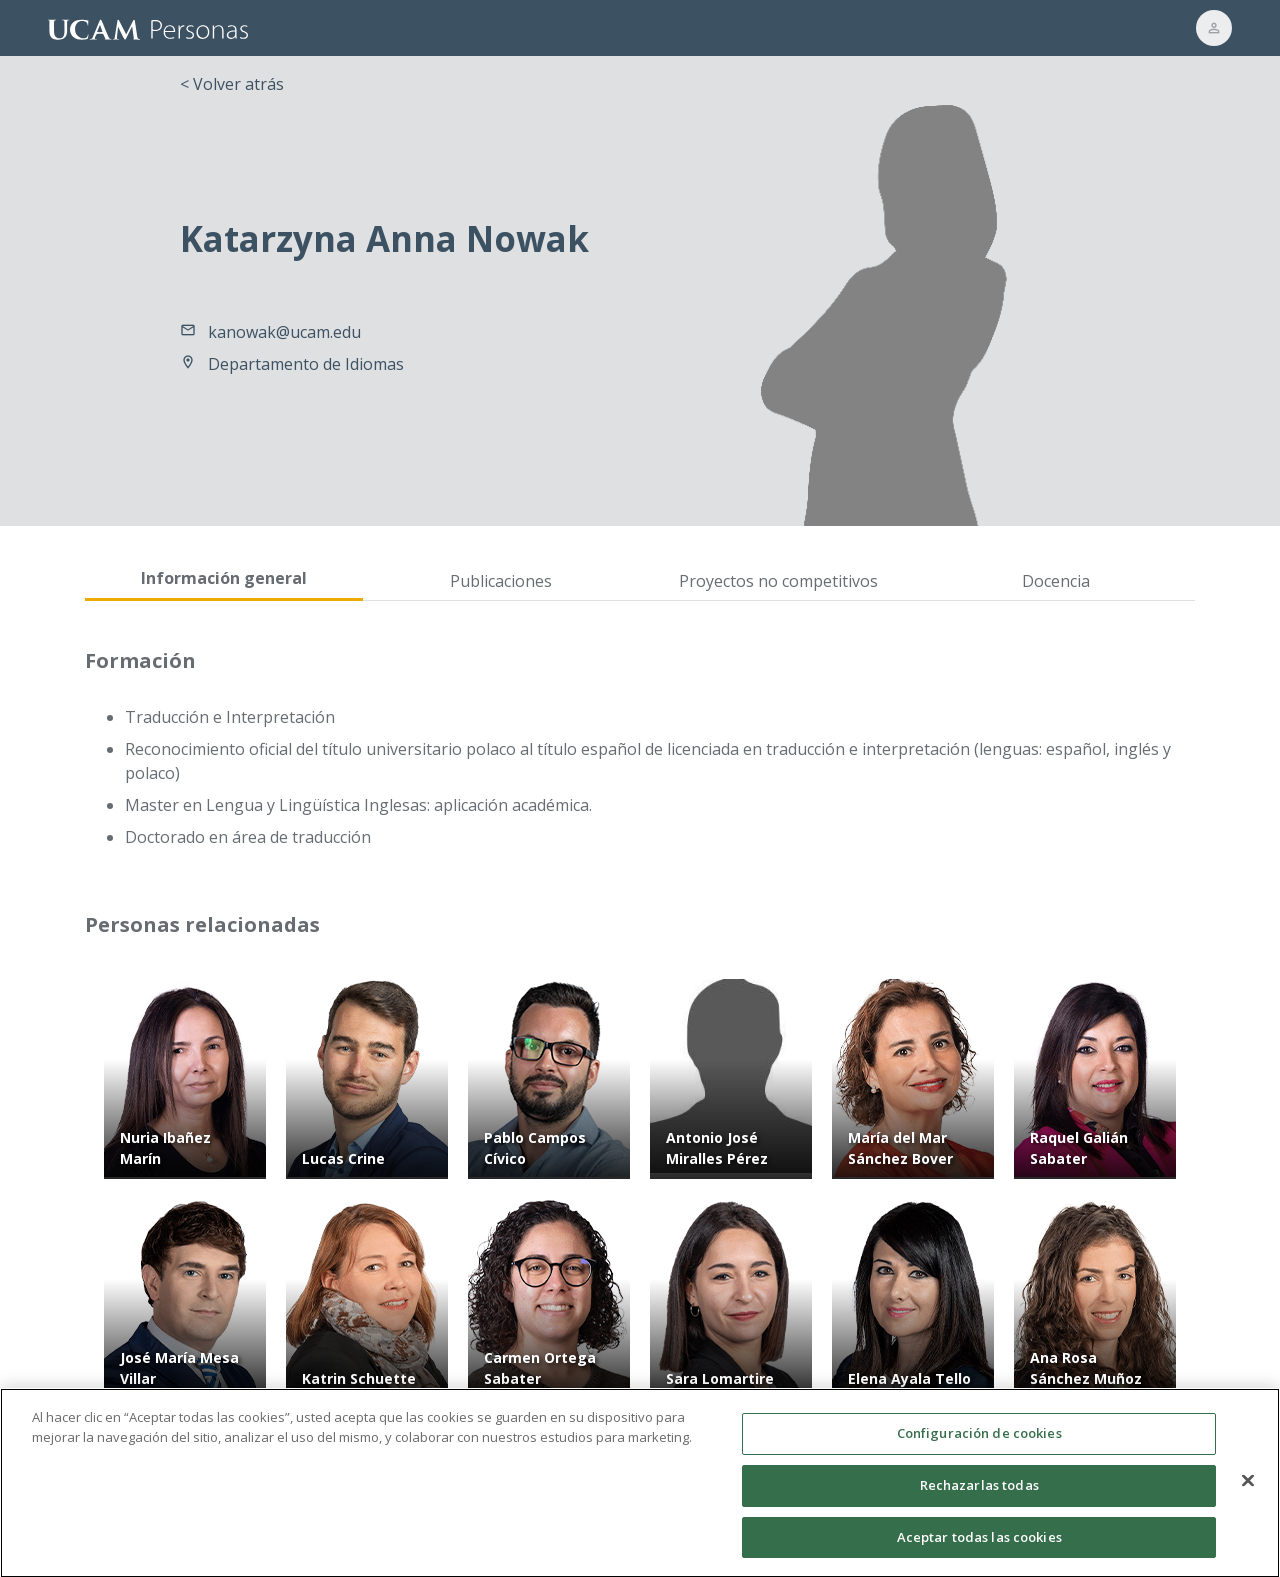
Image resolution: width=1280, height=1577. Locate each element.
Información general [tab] (224, 578)
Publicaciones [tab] (501, 581)
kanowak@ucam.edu (284, 332)
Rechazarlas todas (979, 1493)
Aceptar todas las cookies (979, 1545)
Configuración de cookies (979, 1441)
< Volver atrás (232, 84)
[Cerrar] (1248, 1489)
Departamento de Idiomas (306, 364)
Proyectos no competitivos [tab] (778, 581)
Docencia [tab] (1056, 581)
